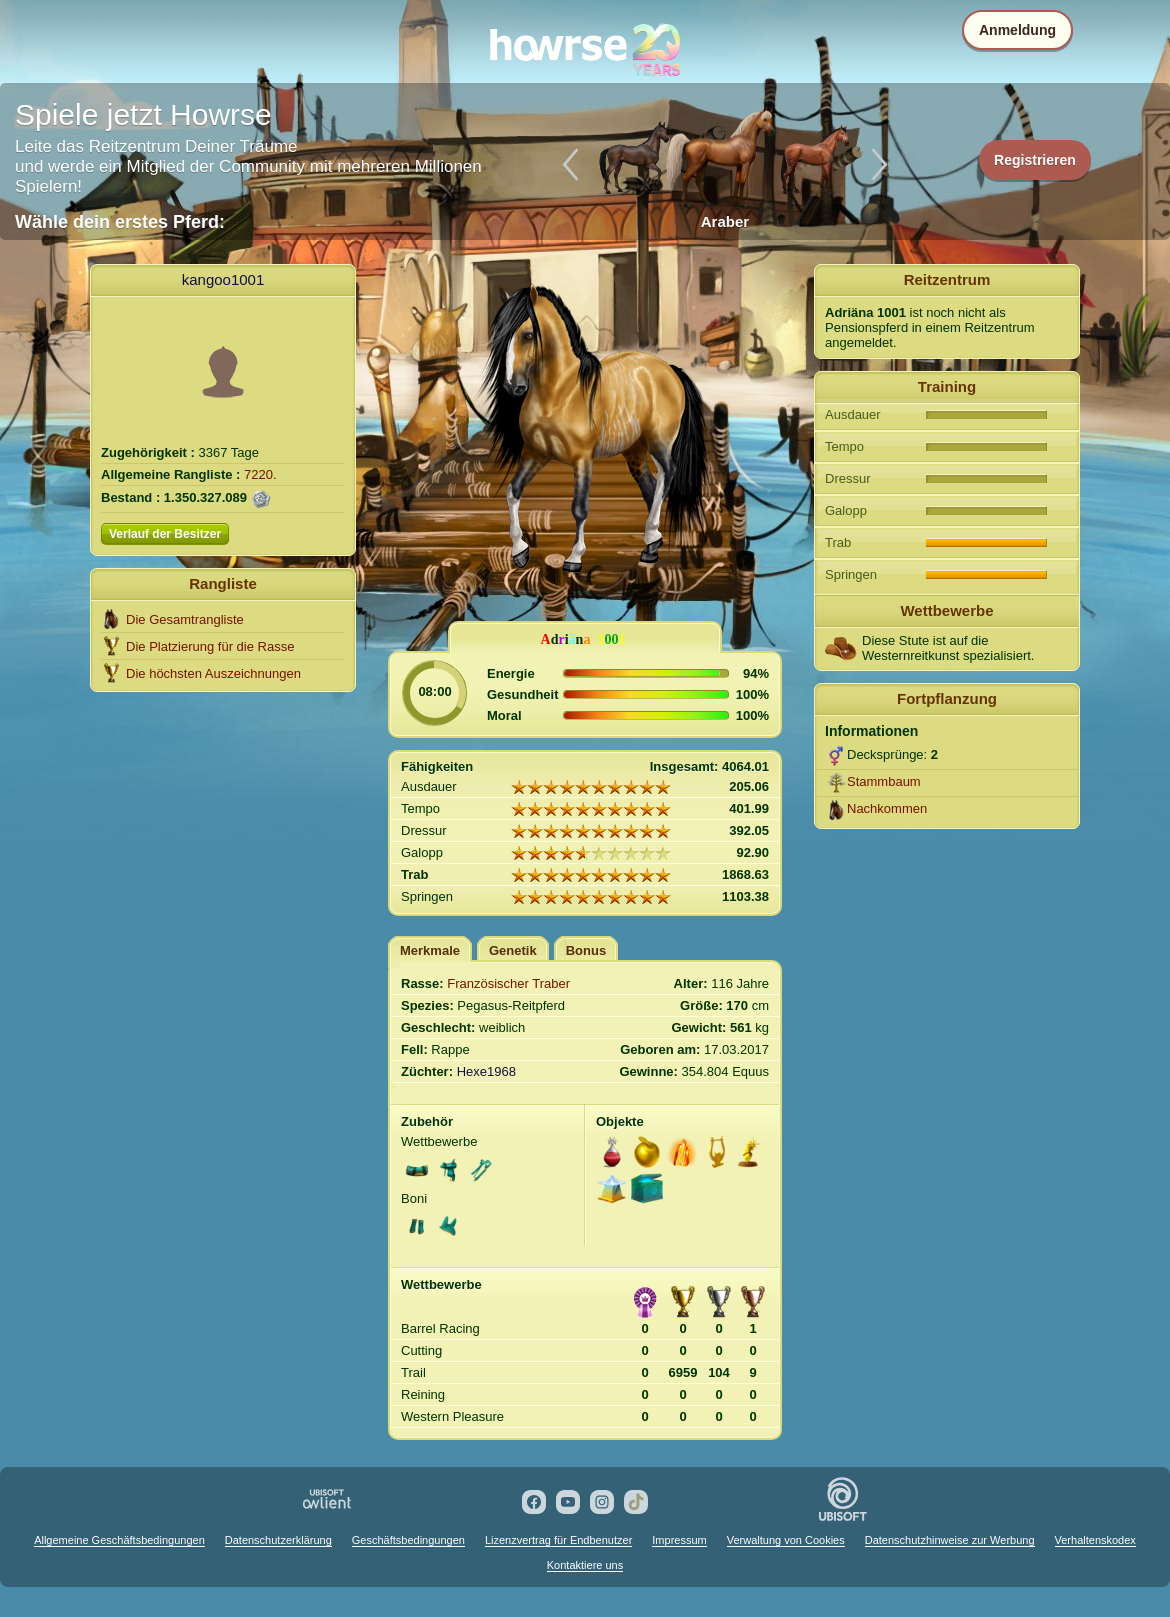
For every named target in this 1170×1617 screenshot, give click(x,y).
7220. (260, 474)
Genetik (513, 950)
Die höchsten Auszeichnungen (213, 673)
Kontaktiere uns (585, 1565)
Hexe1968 (486, 1071)
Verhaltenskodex (1095, 1540)
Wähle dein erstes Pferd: (120, 222)
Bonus (586, 950)
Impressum (679, 1540)
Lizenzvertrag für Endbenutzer (558, 1540)
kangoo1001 (223, 279)
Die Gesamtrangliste (185, 619)
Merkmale (430, 950)
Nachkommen (887, 808)
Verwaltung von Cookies (786, 1540)
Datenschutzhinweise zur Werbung (950, 1540)
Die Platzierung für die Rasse (210, 646)
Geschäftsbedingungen (408, 1540)
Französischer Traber (508, 983)
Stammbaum (884, 781)
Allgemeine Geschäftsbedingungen (119, 1540)
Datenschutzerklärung (278, 1540)
